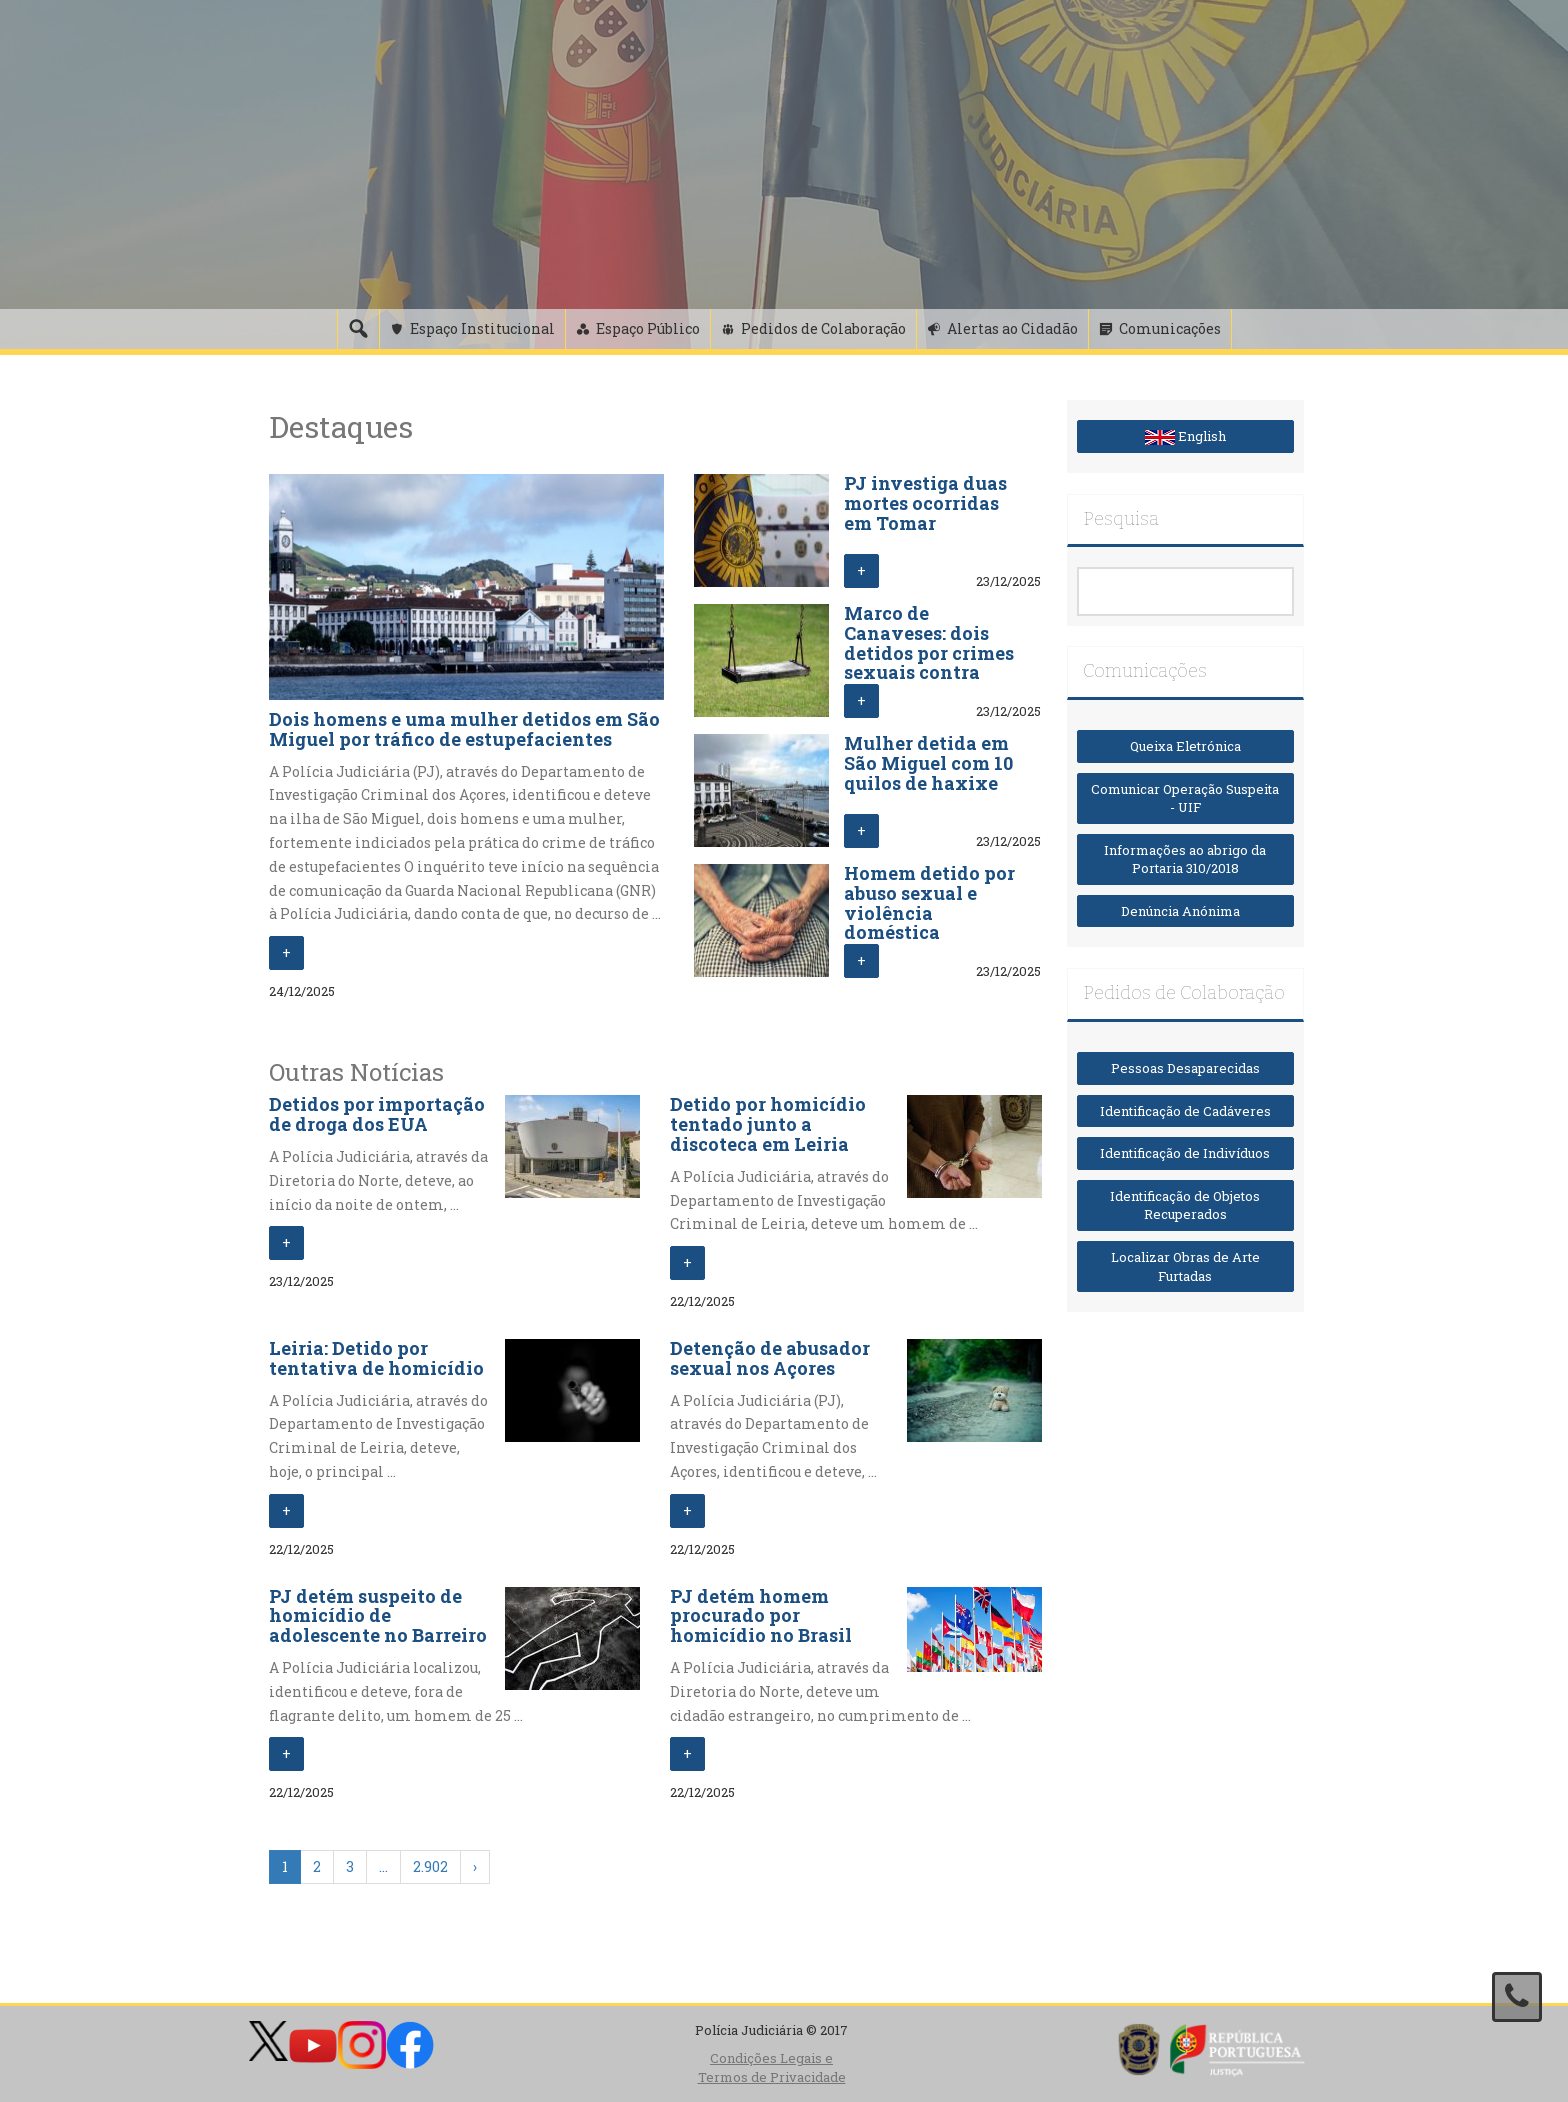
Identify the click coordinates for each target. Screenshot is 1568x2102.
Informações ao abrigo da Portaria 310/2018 (1185, 859)
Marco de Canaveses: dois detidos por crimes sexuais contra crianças (929, 652)
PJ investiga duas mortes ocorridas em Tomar (925, 503)
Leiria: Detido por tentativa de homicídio (376, 1358)
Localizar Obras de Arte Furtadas (1185, 1266)
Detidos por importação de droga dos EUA (377, 1114)
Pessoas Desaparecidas (1185, 1068)
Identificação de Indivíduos (1185, 1153)
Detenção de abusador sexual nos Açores (770, 1358)
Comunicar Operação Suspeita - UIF (1185, 798)
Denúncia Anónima (1185, 911)
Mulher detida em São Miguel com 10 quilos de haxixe (928, 763)
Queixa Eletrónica (1185, 746)
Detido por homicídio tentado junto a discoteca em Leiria (768, 1124)
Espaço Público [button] (648, 328)
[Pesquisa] (358, 329)
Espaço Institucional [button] (482, 328)
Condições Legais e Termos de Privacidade (772, 2067)
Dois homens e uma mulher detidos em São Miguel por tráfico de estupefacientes (464, 729)
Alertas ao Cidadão (1012, 328)
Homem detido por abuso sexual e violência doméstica (929, 902)
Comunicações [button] (1170, 328)
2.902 (430, 1866)
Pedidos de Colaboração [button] (823, 328)
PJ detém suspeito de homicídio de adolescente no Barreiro (378, 1616)
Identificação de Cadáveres (1185, 1111)
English (1185, 436)
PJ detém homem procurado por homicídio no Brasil (761, 1616)
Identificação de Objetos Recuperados (1185, 1205)
